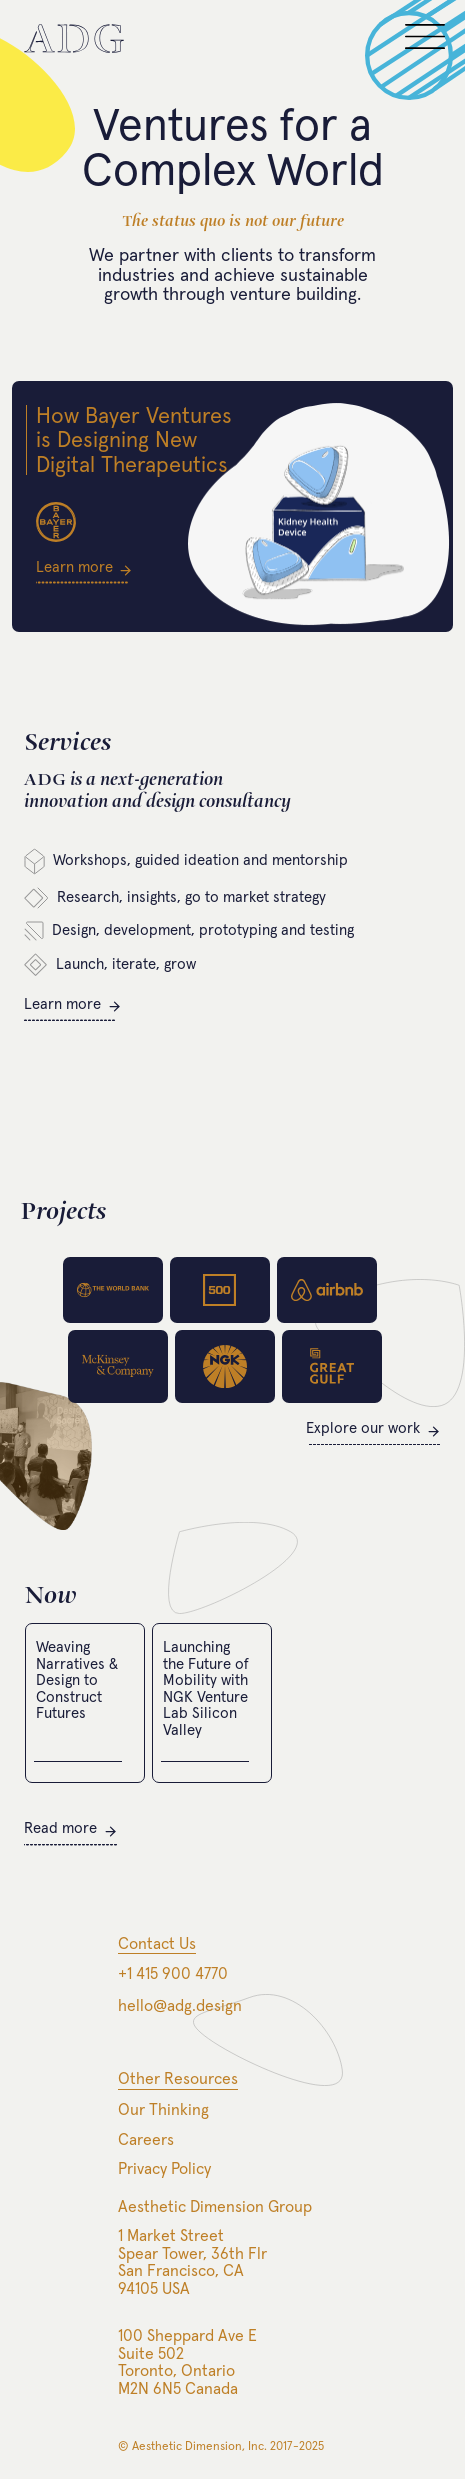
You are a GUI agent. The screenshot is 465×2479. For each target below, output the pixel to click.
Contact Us (157, 1944)
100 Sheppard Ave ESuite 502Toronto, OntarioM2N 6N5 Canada (187, 2362)
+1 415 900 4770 (173, 1974)
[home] (74, 38)
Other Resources (178, 2079)
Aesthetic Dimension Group (215, 2207)
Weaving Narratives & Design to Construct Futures (77, 1680)
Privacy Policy (164, 2169)
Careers (146, 2140)
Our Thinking (163, 2110)
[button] (425, 44)
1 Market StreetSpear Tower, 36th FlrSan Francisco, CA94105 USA (192, 2262)
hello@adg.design (180, 2006)
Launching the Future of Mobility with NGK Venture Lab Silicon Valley (206, 1689)
